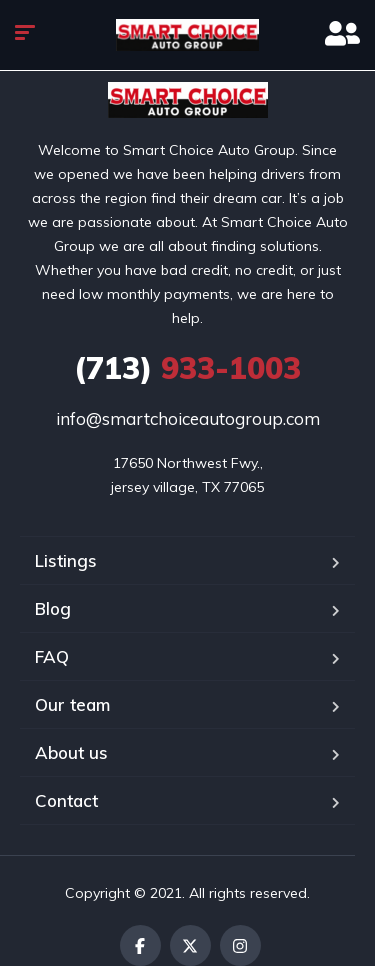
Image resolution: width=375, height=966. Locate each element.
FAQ (52, 656)
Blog (53, 608)
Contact (66, 800)
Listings (66, 560)
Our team (72, 704)
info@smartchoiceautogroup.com (188, 418)
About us (71, 752)
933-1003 (187, 368)
